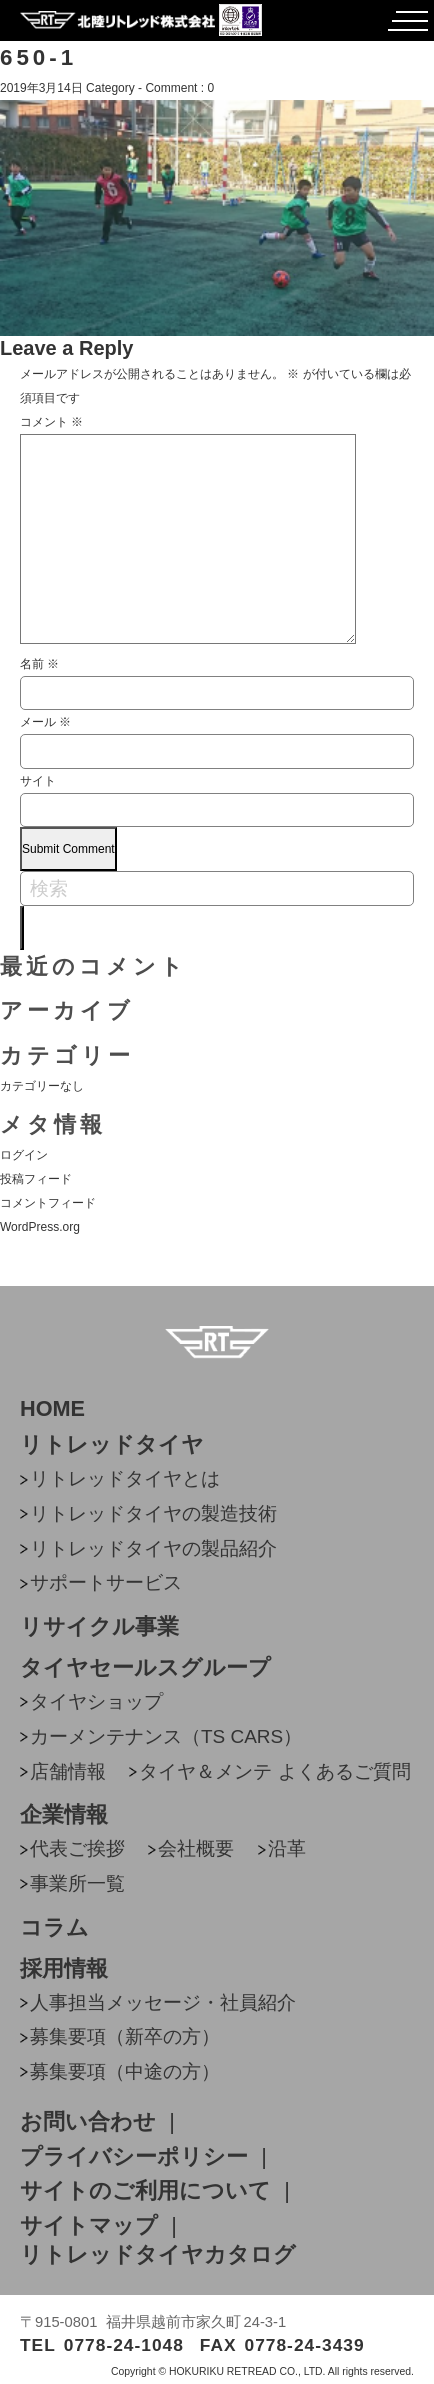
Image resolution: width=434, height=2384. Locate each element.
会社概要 (196, 1848)
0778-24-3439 (305, 2345)
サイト (38, 781)
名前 (39, 664)
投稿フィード (36, 1179)
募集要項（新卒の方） (125, 2036)
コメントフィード (48, 1203)
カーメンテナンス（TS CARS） (166, 1736)
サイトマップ (89, 2226)
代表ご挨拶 (77, 1848)
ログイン (24, 1155)
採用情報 (64, 1969)
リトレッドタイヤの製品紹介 (153, 1548)
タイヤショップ (96, 1701)
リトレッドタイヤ (112, 1445)
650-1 (38, 57)
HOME (52, 1409)
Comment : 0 (179, 88)
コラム (54, 1928)
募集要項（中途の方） (125, 2071)
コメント (51, 422)
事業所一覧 (77, 1883)
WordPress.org (40, 1227)
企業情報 (64, 1815)
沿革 (287, 1848)
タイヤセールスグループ (145, 1668)
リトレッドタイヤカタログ (158, 2255)
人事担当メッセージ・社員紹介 (163, 2002)
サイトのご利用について (145, 2191)
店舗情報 (68, 1771)
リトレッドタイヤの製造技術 (153, 1513)
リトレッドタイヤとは (125, 1478)
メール (45, 722)
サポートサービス (106, 1582)
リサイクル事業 (99, 1627)
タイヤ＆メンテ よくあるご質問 (274, 1771)
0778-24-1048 (124, 2345)
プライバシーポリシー (134, 2157)
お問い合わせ (88, 2122)
